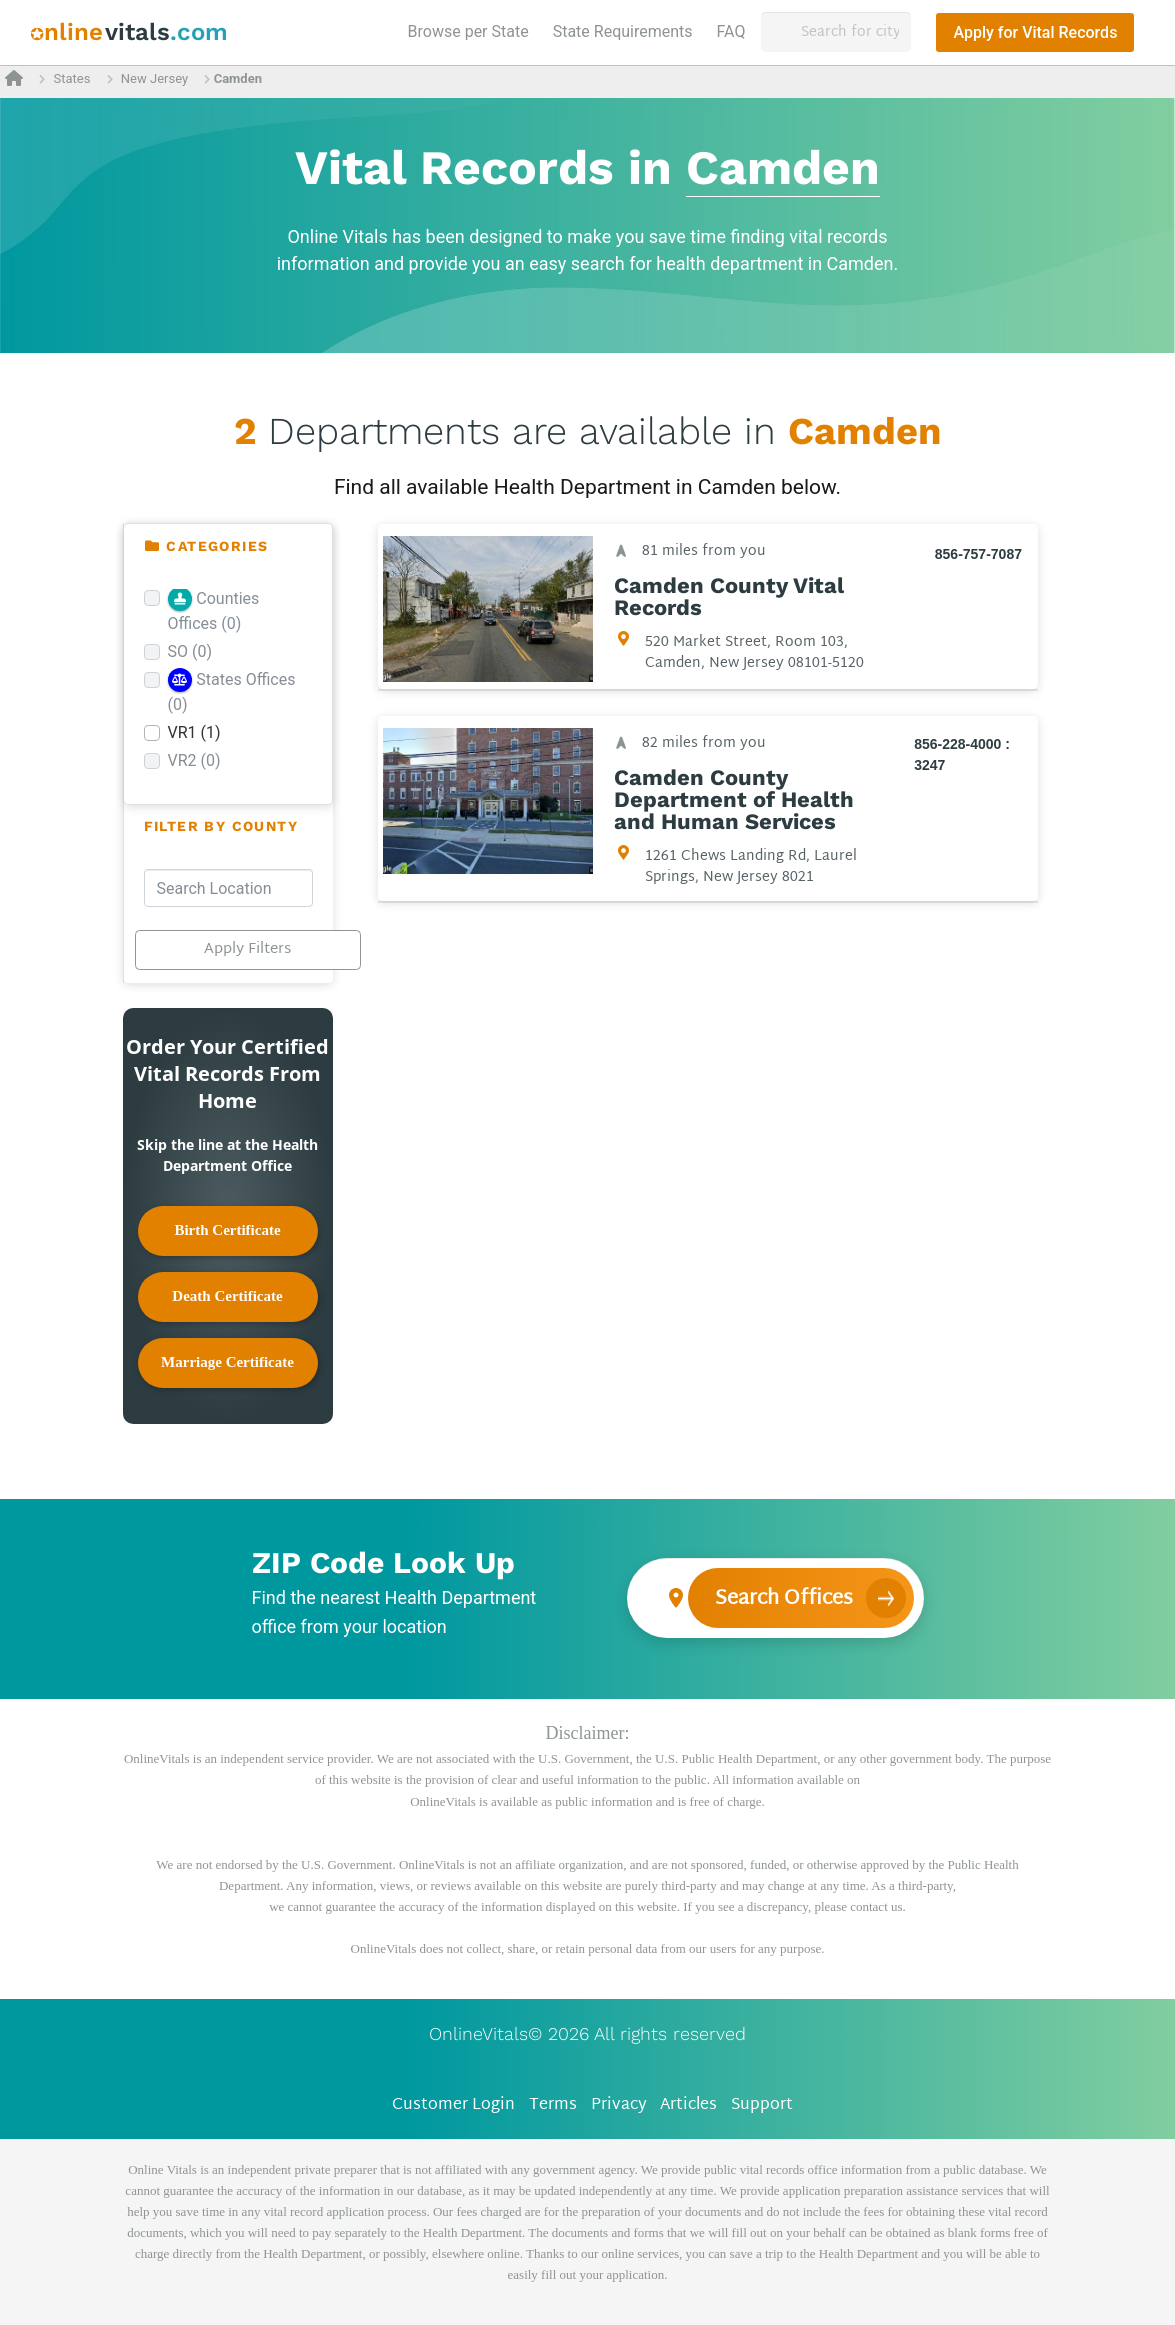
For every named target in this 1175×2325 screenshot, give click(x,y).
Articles (688, 2105)
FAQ (731, 31)
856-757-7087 (977, 554)
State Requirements (623, 31)
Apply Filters (247, 949)
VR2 (194, 760)
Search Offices (784, 1599)
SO (190, 651)
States (71, 78)
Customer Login (453, 2105)
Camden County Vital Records (729, 597)
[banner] (129, 32)
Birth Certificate (227, 1230)
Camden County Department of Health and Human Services (734, 800)
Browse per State (472, 30)
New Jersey (154, 78)
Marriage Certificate (227, 1362)
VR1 (194, 732)
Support (762, 2105)
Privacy (619, 2105)
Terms (553, 2105)
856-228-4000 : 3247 (962, 754)
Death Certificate (227, 1296)
